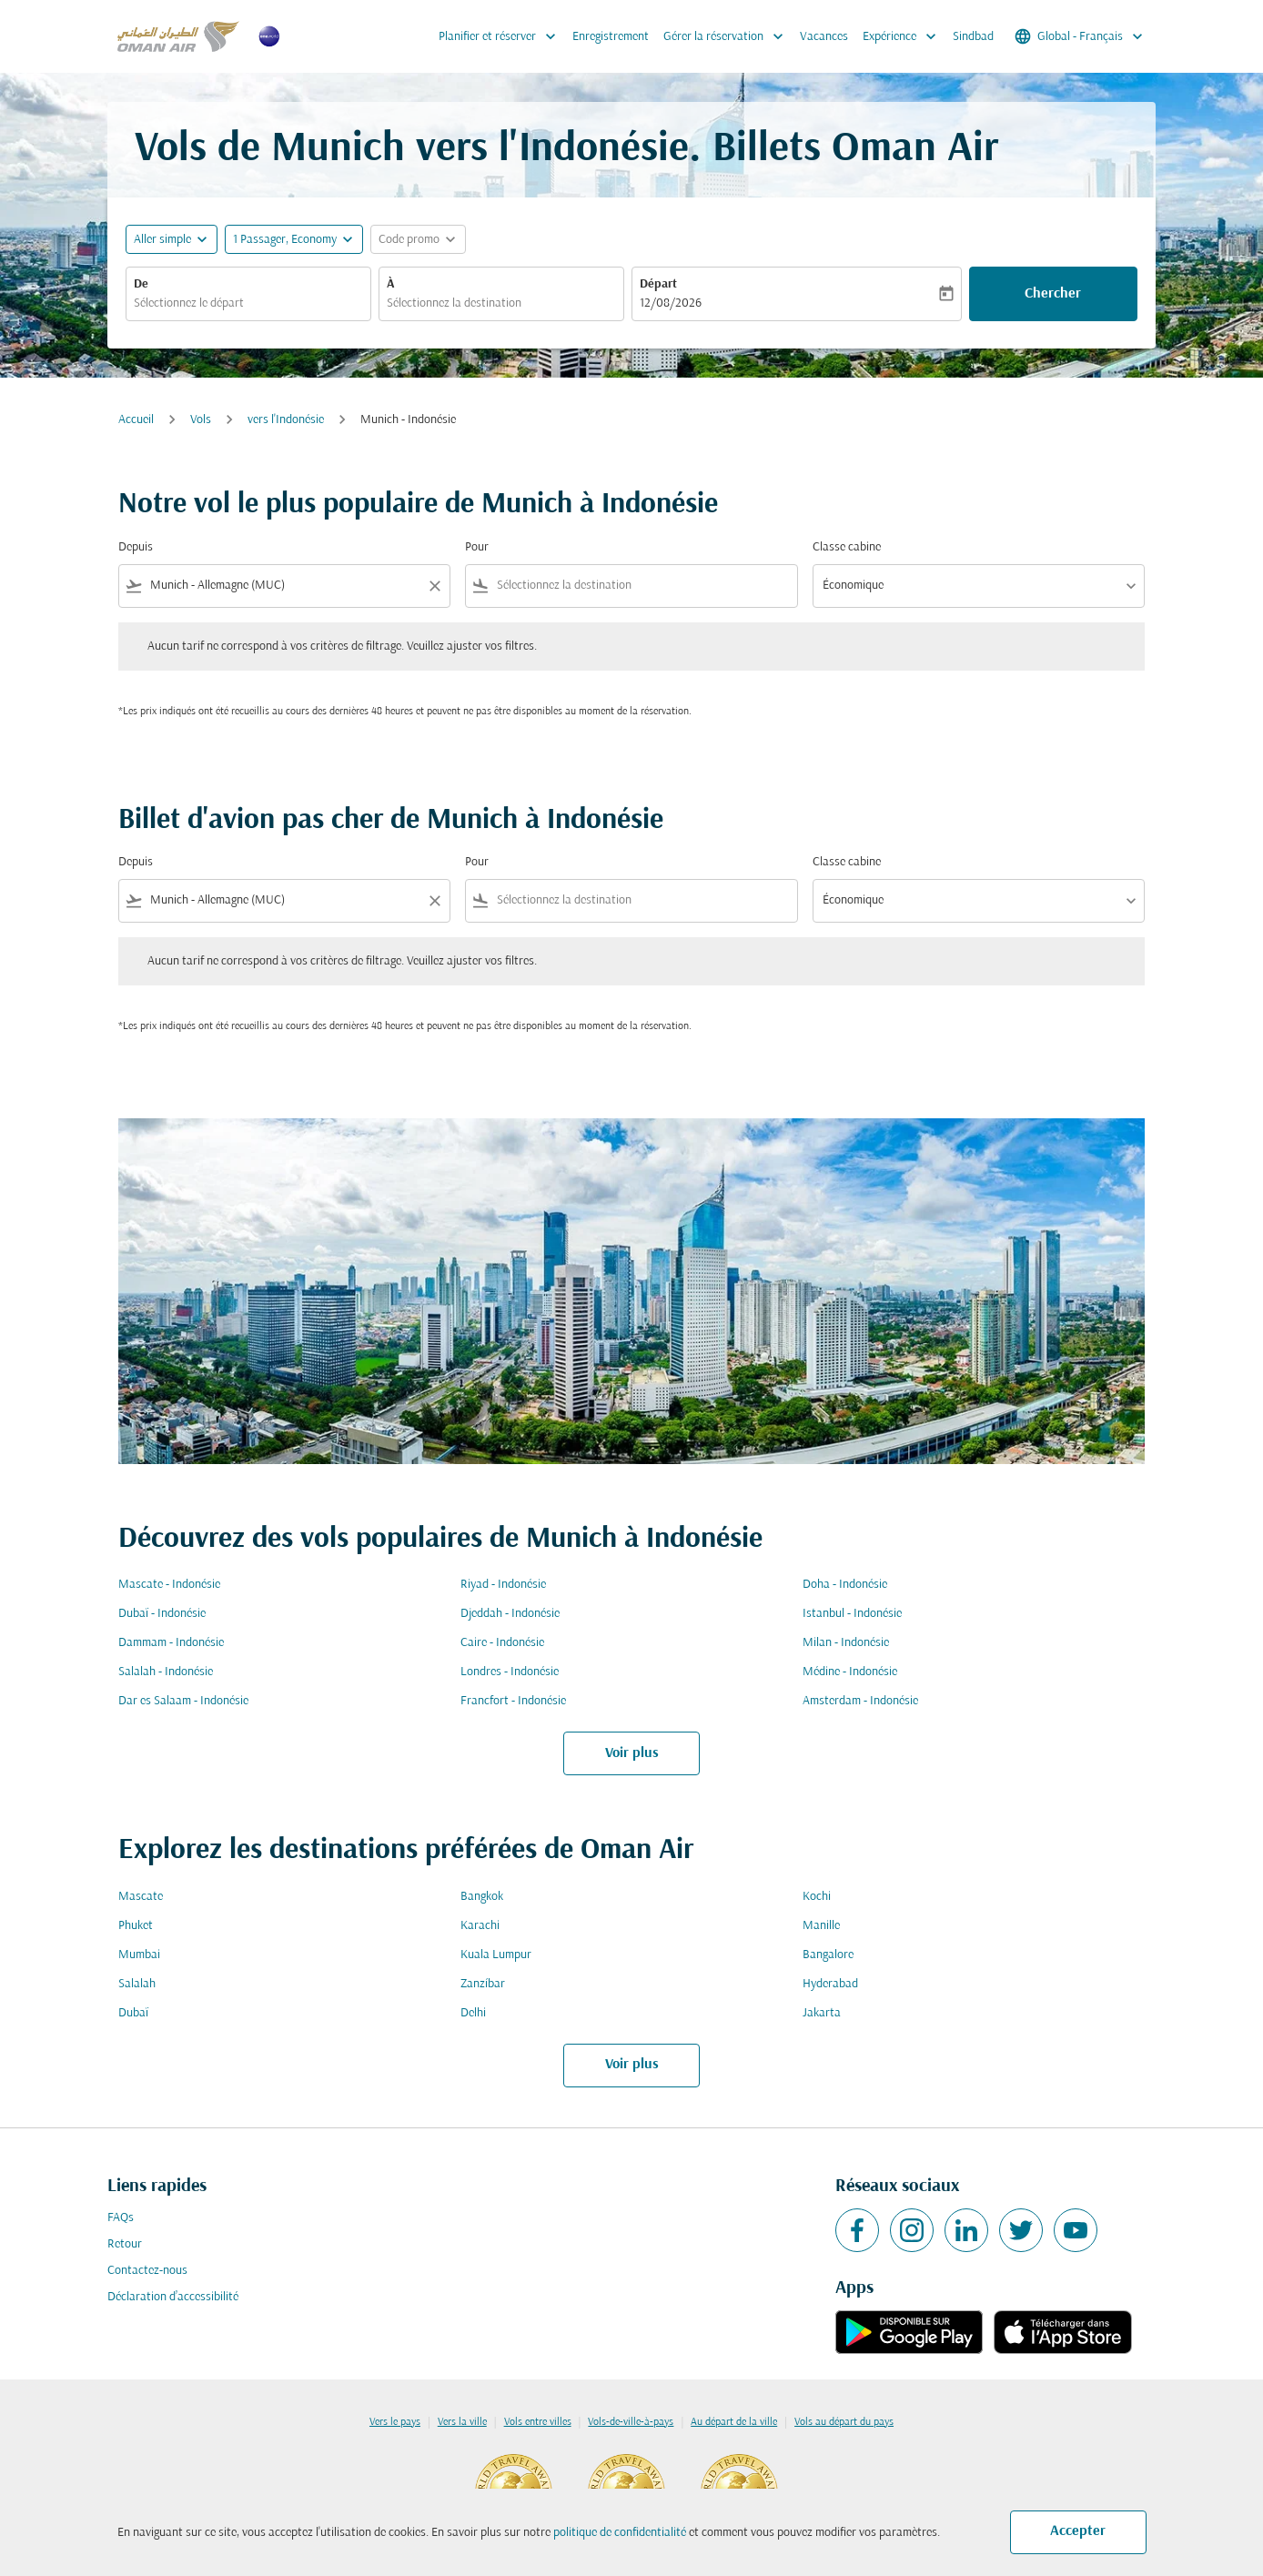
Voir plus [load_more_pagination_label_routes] (632, 1753)
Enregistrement (610, 37)
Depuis (135, 547)
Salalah (137, 1984)
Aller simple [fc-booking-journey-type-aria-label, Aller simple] (162, 240)
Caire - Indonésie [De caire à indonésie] (502, 1643)
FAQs (120, 2218)
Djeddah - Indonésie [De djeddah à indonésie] (510, 1614)
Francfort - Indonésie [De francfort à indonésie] (513, 1701)
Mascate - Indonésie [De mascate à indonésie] (169, 1584)
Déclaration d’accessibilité (172, 2297)
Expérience (904, 36)
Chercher (1053, 294)
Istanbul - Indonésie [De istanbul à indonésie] (852, 1614)
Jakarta (822, 2013)
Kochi (817, 1897)
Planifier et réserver (502, 36)
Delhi (473, 2013)
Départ (658, 284)
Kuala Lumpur (495, 1955)
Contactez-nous (147, 2271)
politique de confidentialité (619, 2533)
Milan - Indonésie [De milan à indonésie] (846, 1643)
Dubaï (133, 2013)
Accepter (1078, 2531)
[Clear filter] (434, 586)
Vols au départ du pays (844, 2422)
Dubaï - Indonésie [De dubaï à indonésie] (162, 1614)
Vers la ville (462, 2422)
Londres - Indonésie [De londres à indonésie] (509, 1672)
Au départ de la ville (734, 2422)
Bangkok (481, 1897)
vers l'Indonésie (286, 420)
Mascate (140, 1897)
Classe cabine (847, 547)
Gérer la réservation (728, 36)
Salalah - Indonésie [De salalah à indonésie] (165, 1672)
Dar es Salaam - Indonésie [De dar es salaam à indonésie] (183, 1701)
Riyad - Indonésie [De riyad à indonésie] (503, 1584)
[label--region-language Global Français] (1080, 36)
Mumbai (139, 1955)
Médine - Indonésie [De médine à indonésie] (850, 1672)
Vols (200, 420)
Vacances (824, 37)
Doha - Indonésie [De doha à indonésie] (845, 1584)
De (141, 284)
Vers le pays (394, 2422)
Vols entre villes (537, 2422)
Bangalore (828, 1955)
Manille (821, 1926)
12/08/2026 (671, 303)
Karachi (480, 1926)
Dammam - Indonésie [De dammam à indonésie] (171, 1643)
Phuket (135, 1926)
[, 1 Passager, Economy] (285, 239)
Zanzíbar (482, 1984)
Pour (477, 547)
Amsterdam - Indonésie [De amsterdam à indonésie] (860, 1701)
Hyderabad (830, 1984)
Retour (124, 2244)
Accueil (136, 420)
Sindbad (973, 37)
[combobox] (248, 303)
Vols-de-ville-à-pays (630, 2422)
